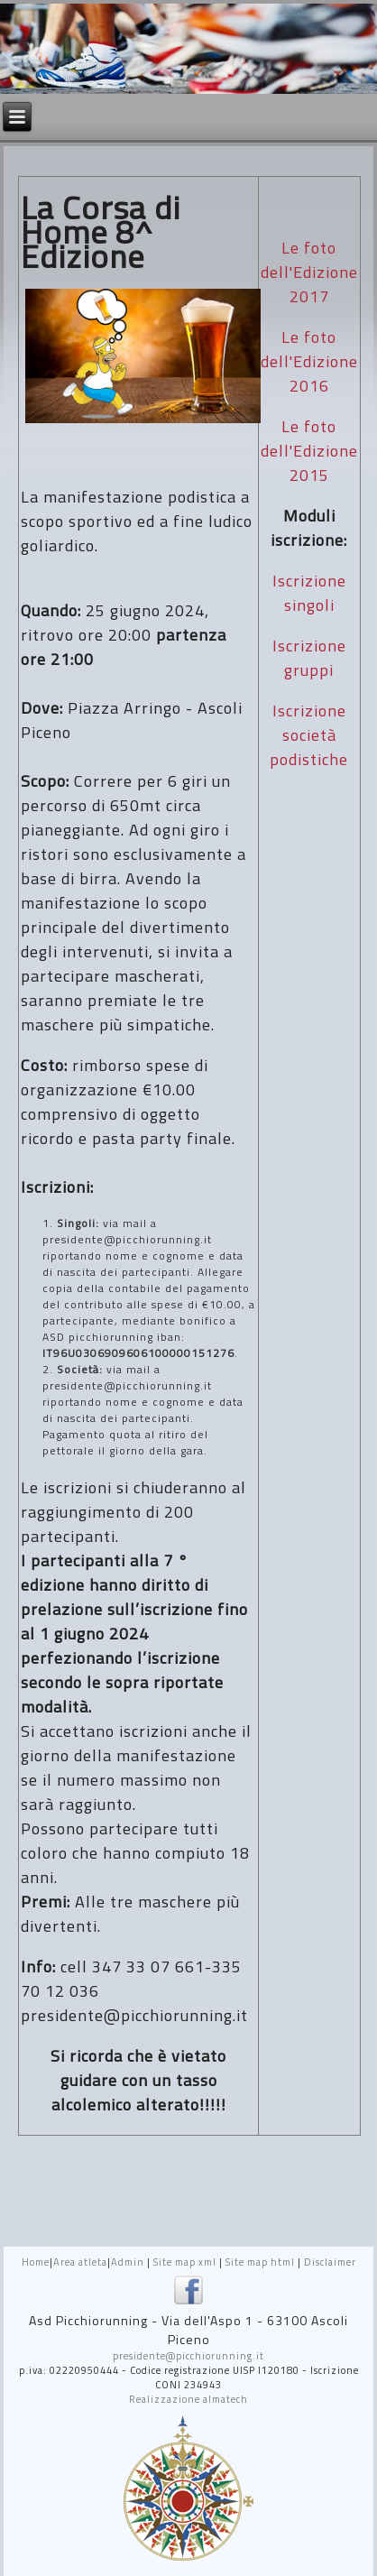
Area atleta (80, 2262)
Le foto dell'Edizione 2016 (309, 361)
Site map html (260, 2262)
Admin (127, 2262)
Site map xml (184, 2262)
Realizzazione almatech (188, 2399)
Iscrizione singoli (309, 592)
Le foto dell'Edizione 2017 (309, 272)
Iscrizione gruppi (309, 657)
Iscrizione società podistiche (309, 734)
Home (36, 2262)
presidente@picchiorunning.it (188, 2356)
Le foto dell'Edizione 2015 (309, 450)
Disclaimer (330, 2262)
